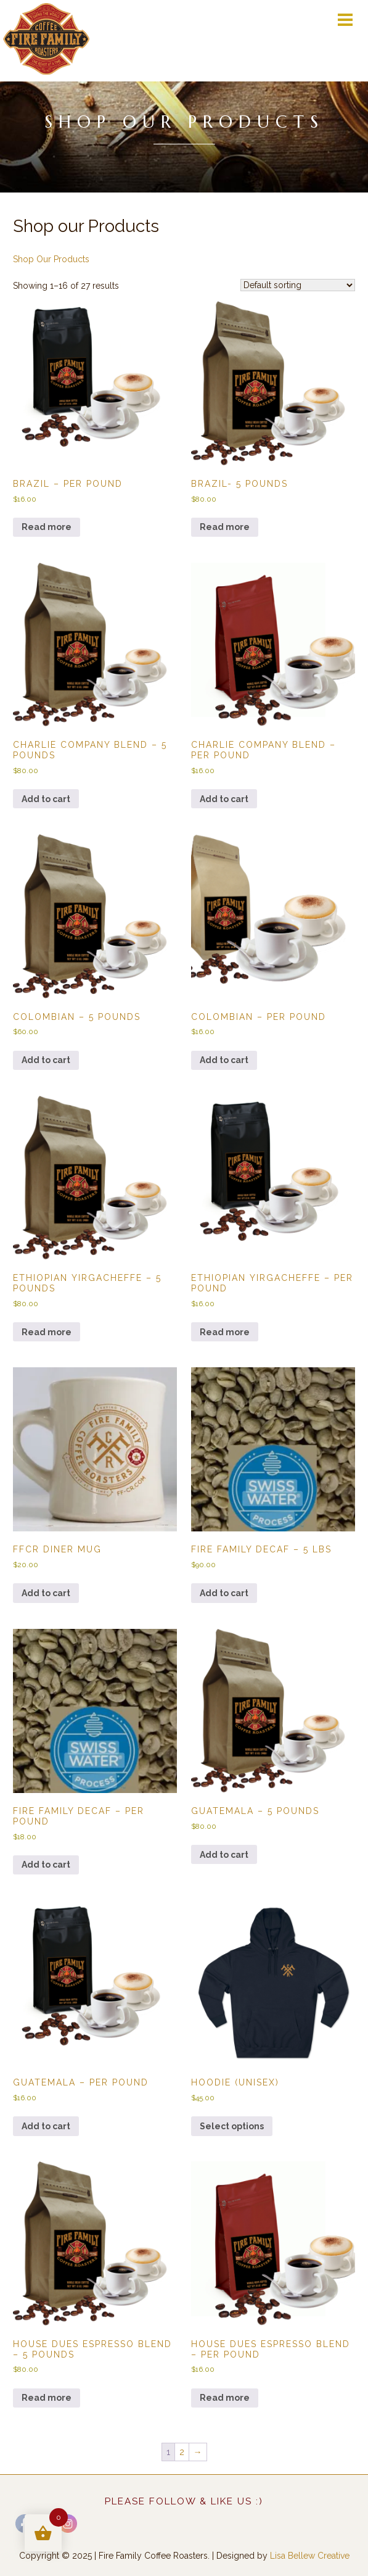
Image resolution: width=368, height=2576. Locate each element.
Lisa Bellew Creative (310, 2556)
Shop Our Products (51, 259)
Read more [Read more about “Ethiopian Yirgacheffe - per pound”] (225, 1332)
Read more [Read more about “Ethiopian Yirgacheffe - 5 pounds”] (47, 1332)
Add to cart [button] (46, 799)
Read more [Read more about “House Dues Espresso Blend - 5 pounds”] (47, 2398)
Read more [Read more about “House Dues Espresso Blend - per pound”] (225, 2398)
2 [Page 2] (181, 2452)
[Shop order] (297, 285)
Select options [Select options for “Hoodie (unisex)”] (232, 2126)
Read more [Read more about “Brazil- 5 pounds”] (225, 527)
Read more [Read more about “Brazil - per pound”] (47, 527)
